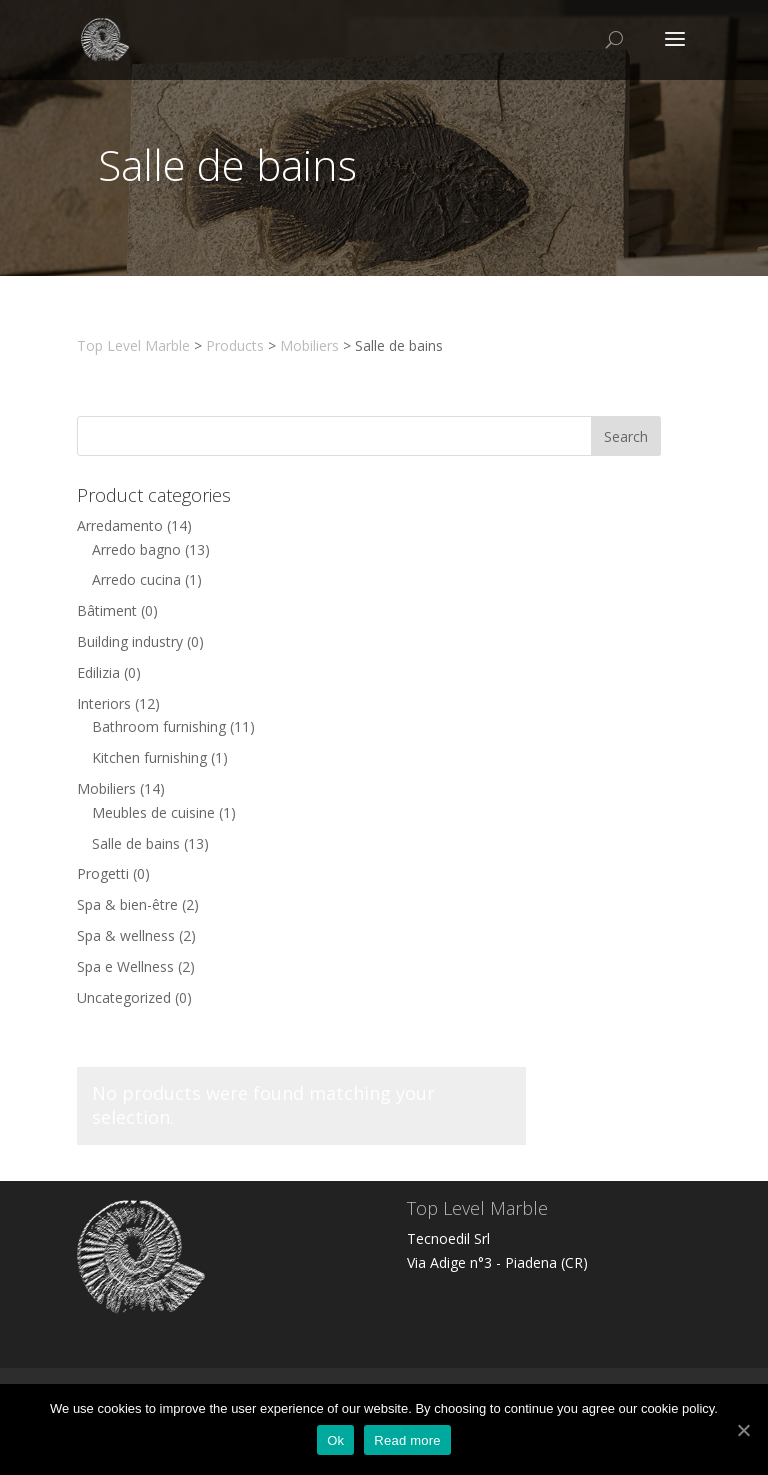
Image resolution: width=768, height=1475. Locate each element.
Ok (335, 1440)
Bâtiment (107, 610)
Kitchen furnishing (149, 757)
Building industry (130, 641)
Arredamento (120, 525)
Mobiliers (106, 788)
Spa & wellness (126, 935)
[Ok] (743, 1430)
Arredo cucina (136, 579)
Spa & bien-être (127, 904)
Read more (407, 1440)
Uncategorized (124, 997)
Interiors (104, 703)
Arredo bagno (136, 549)
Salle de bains (136, 843)
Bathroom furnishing (159, 726)
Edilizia (98, 672)
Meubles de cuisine (153, 812)
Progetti (103, 873)
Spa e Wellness (125, 966)
